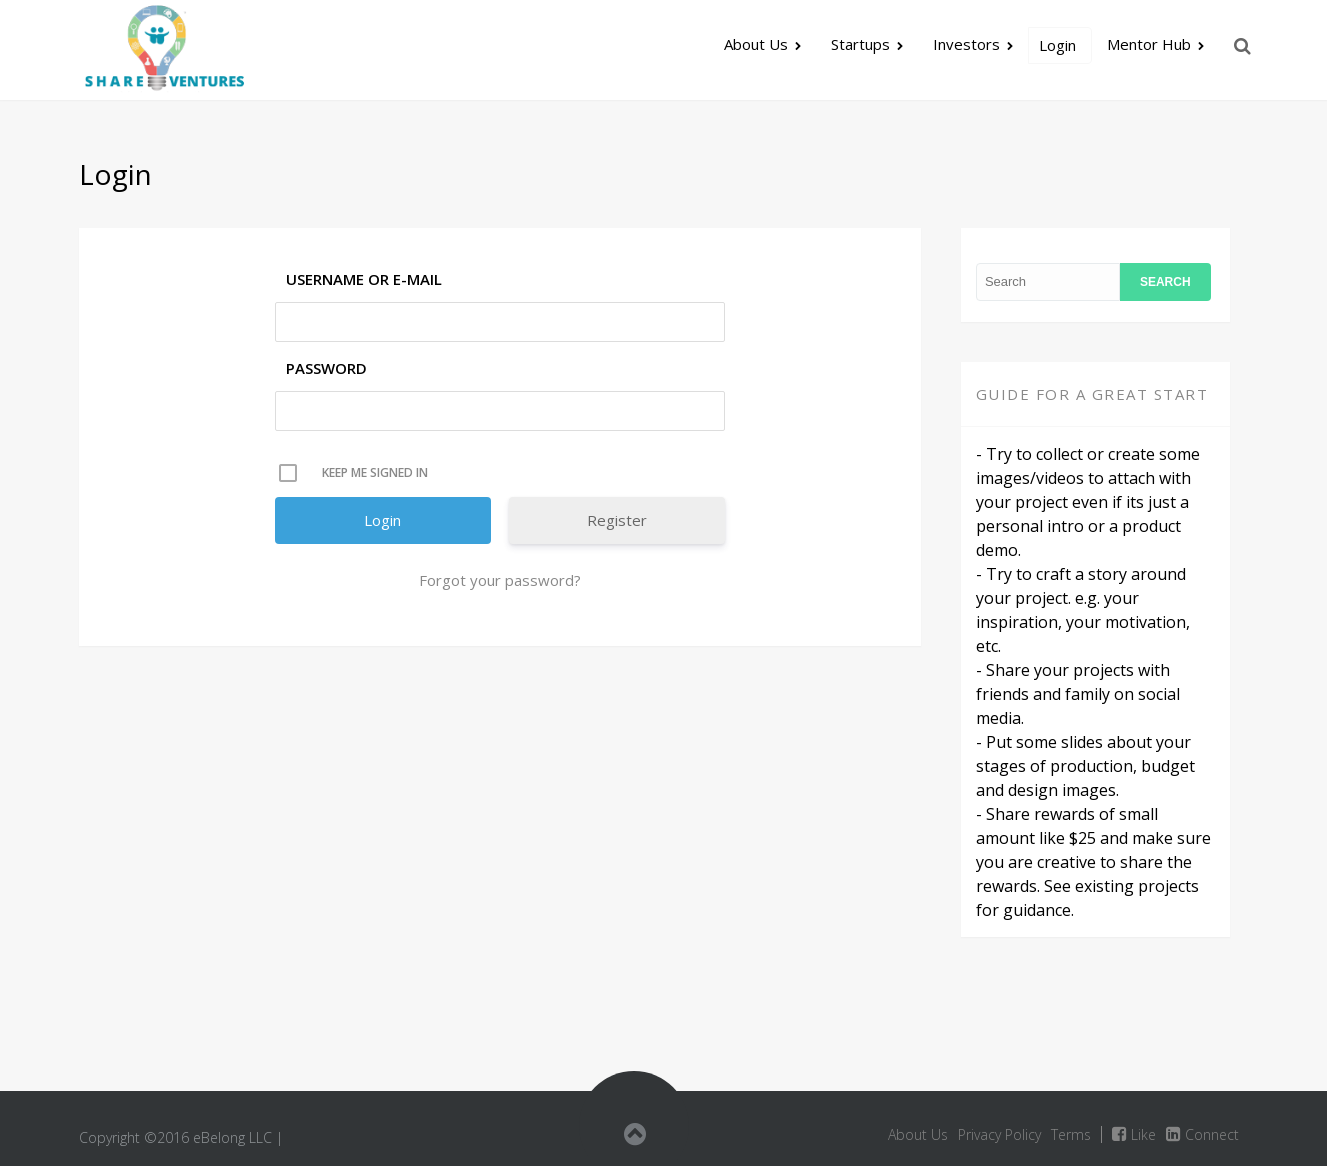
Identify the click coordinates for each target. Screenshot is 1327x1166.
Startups (860, 44)
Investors (966, 44)
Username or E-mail (364, 279)
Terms (1071, 1134)
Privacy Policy (999, 1134)
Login (1057, 45)
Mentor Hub (1149, 44)
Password (326, 368)
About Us (756, 44)
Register (617, 520)
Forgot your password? (500, 580)
